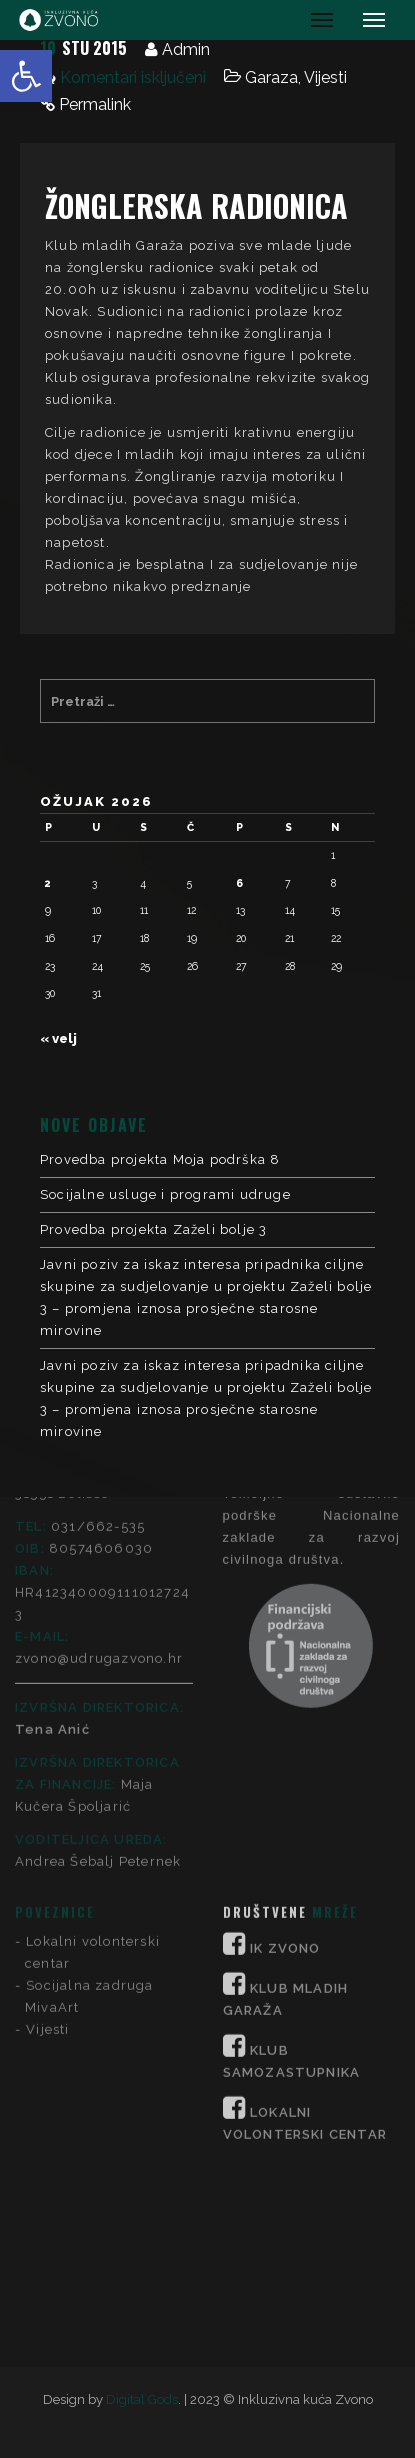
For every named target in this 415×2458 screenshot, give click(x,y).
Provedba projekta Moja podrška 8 (160, 1159)
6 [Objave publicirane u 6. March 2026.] (239, 883)
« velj (58, 1038)
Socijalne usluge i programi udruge (165, 1194)
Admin (186, 49)
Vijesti (325, 77)
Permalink (95, 104)
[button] (26, 76)
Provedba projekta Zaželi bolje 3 (153, 1229)
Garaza (271, 77)
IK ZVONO (285, 1682)
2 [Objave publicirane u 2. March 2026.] (48, 883)
